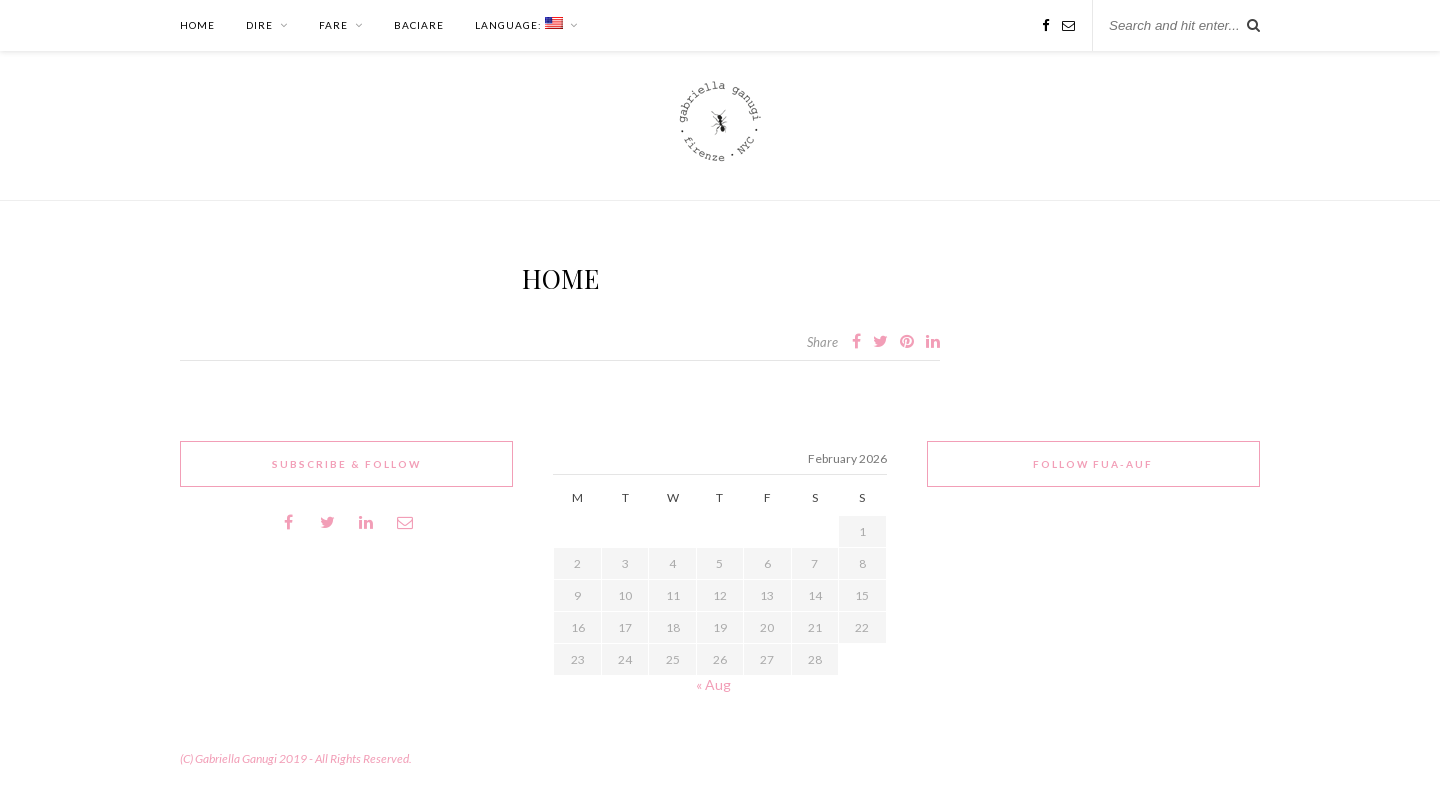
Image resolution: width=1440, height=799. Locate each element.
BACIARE (419, 25)
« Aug (713, 684)
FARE (333, 25)
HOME (197, 25)
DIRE (259, 25)
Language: (519, 24)
